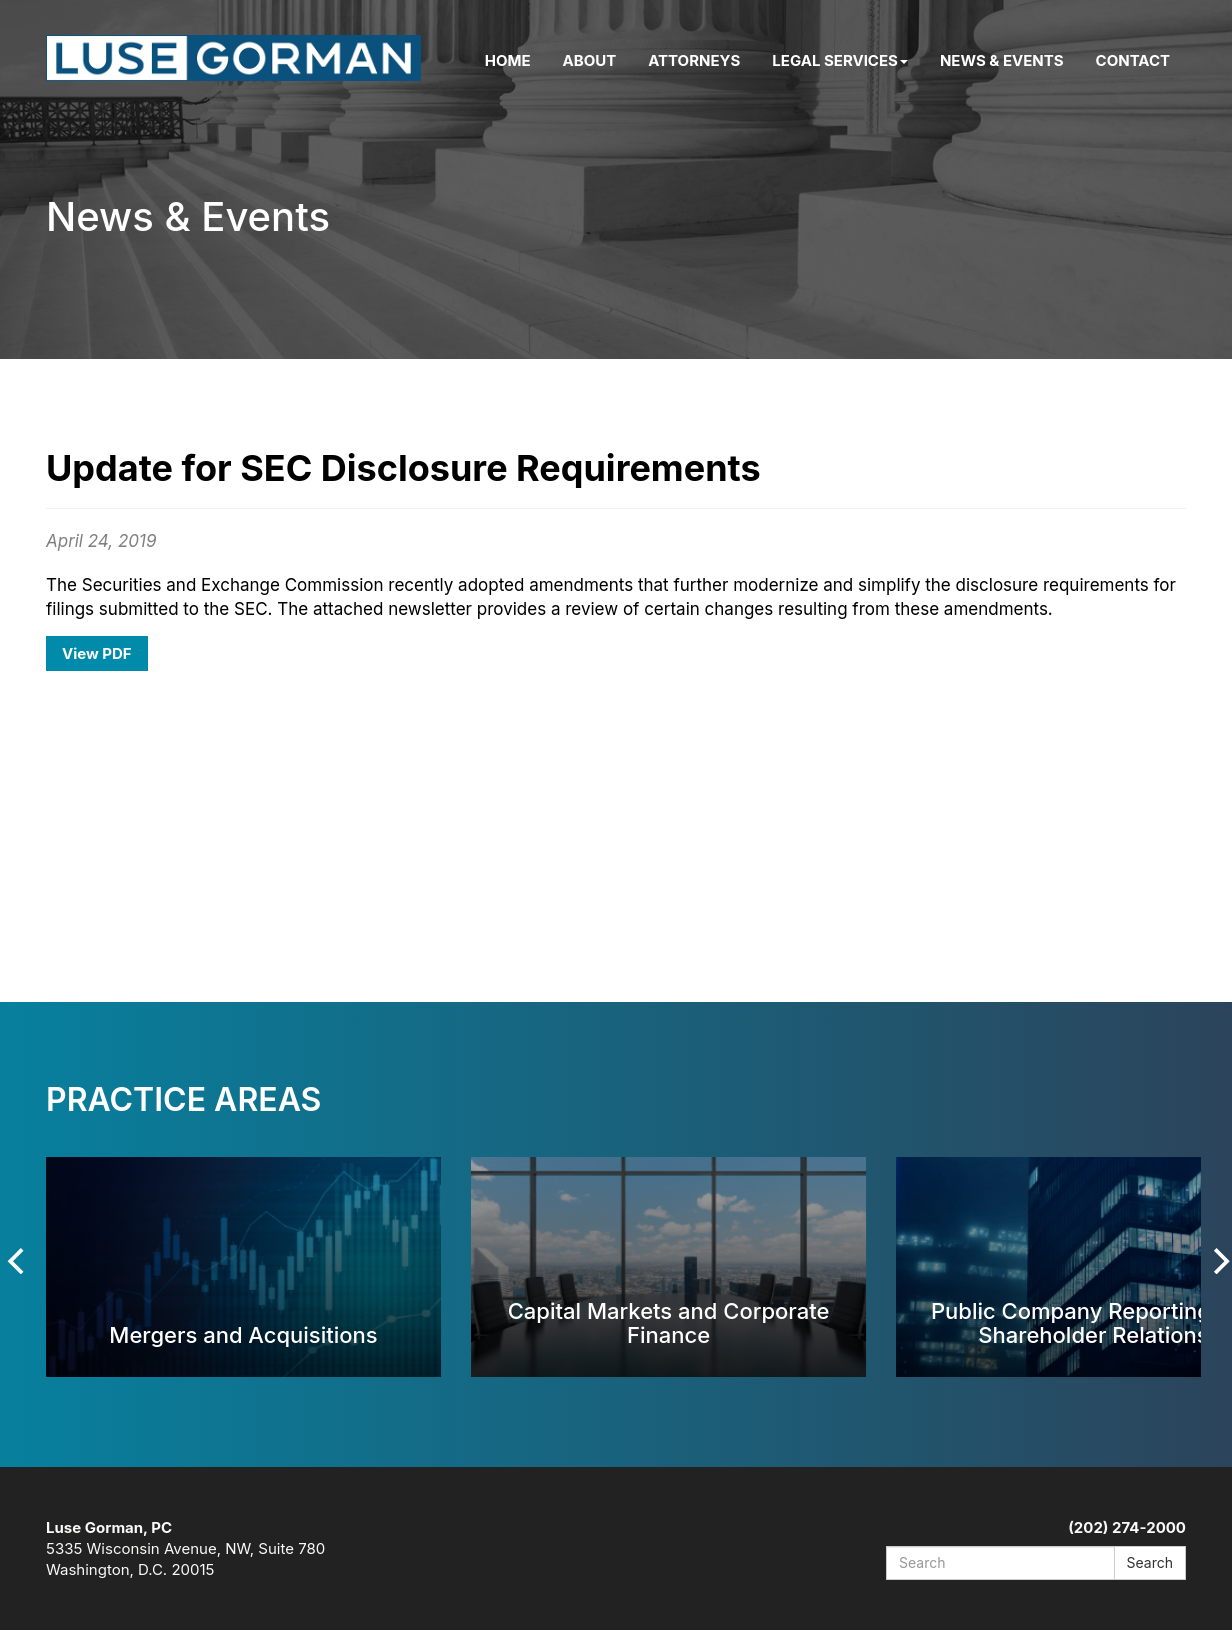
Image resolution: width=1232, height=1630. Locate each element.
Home (508, 60)
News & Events (1002, 60)
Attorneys (694, 60)
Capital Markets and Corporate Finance (669, 1322)
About (590, 60)
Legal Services (840, 60)
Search (1150, 1562)
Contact (1133, 60)
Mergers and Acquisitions (243, 1334)
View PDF (97, 653)
